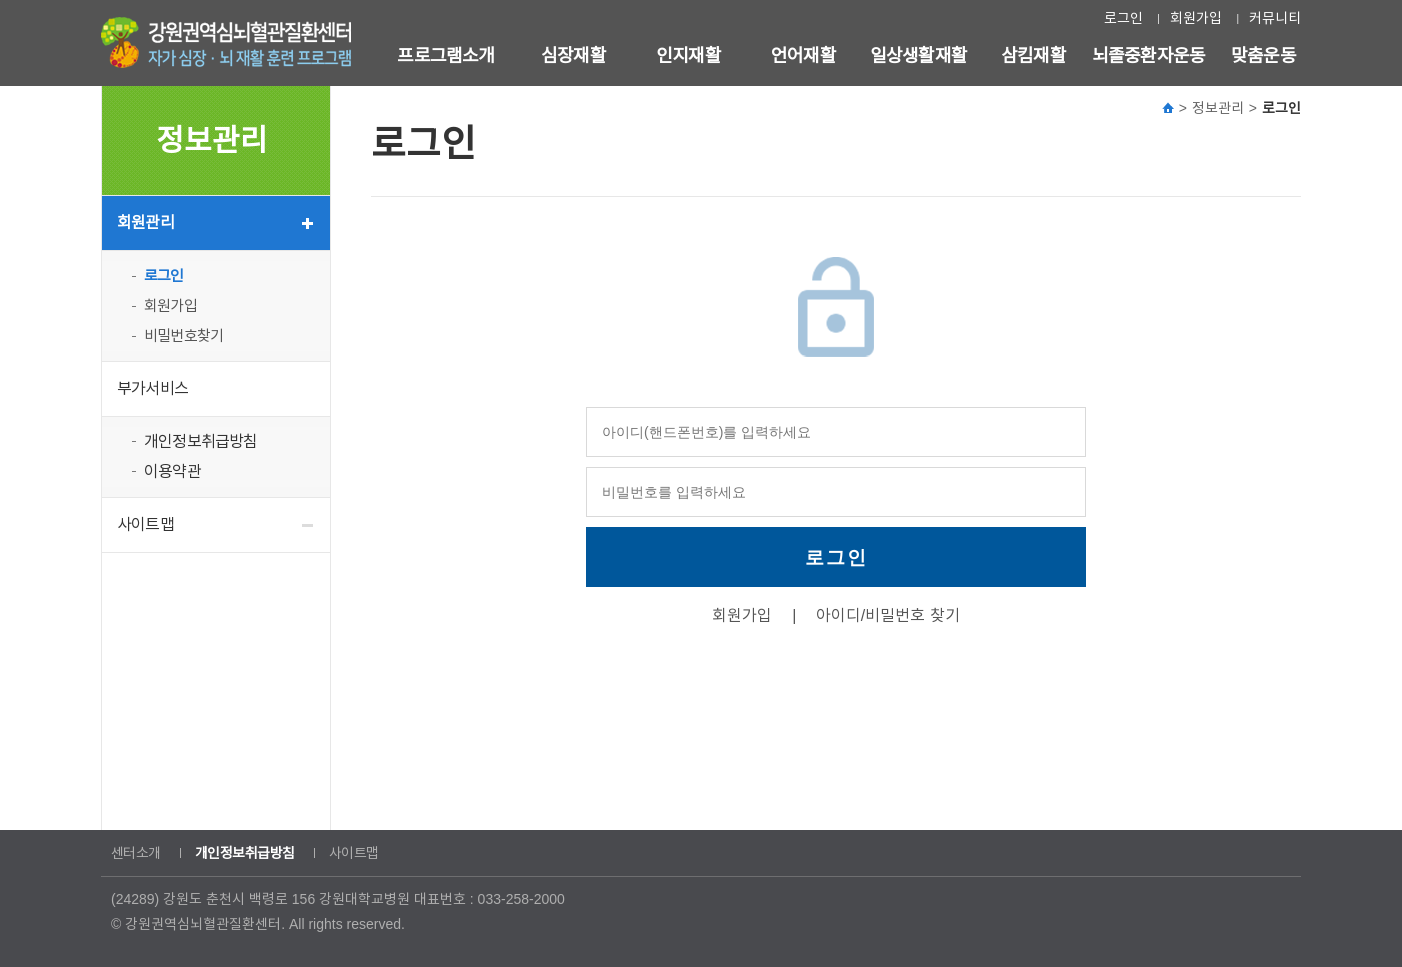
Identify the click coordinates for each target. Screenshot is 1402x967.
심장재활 (573, 56)
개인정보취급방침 (201, 441)
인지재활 (688, 56)
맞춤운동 (1263, 56)
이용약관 (172, 471)
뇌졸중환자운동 (1148, 56)
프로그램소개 (445, 56)
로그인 (1123, 18)
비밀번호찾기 (183, 335)
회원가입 (1196, 18)
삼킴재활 (1033, 56)
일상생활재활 (918, 56)
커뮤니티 (1275, 18)
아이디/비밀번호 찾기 (888, 615)
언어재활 (803, 56)
